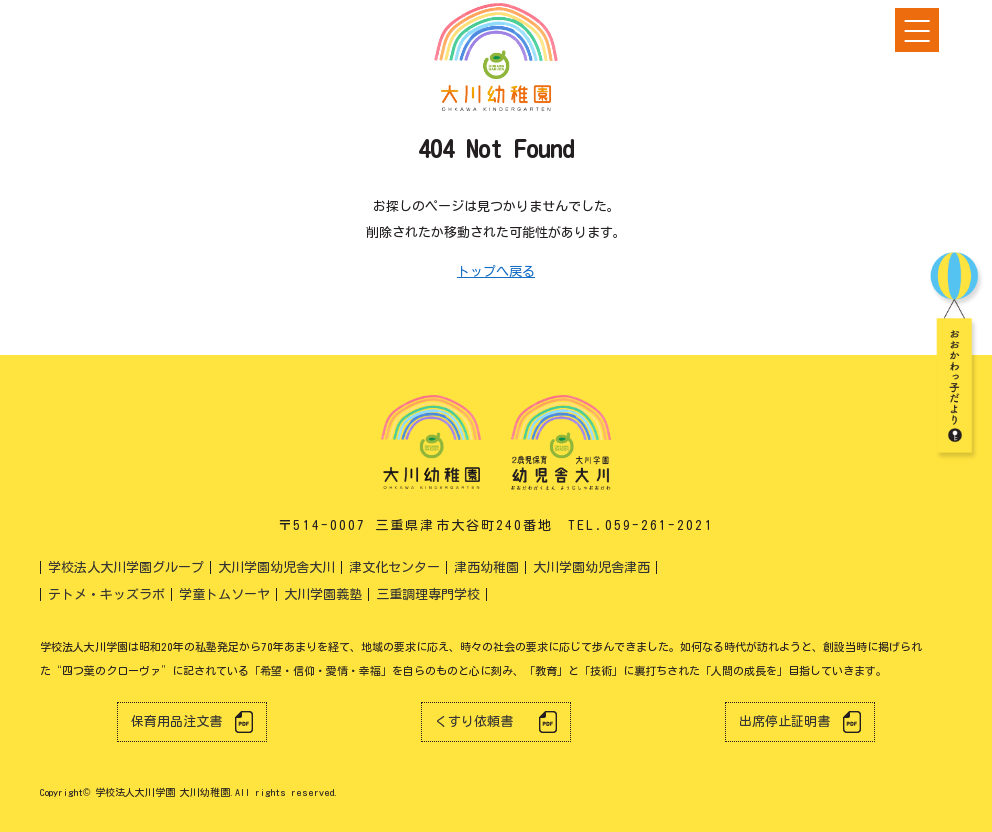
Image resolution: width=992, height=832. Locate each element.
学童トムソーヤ (224, 594)
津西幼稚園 (486, 567)
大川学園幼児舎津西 (591, 567)
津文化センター (394, 567)
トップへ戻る (496, 271)
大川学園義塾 (323, 594)
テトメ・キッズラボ (106, 594)
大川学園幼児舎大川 (276, 567)
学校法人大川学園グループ (126, 567)
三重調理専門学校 (428, 594)
